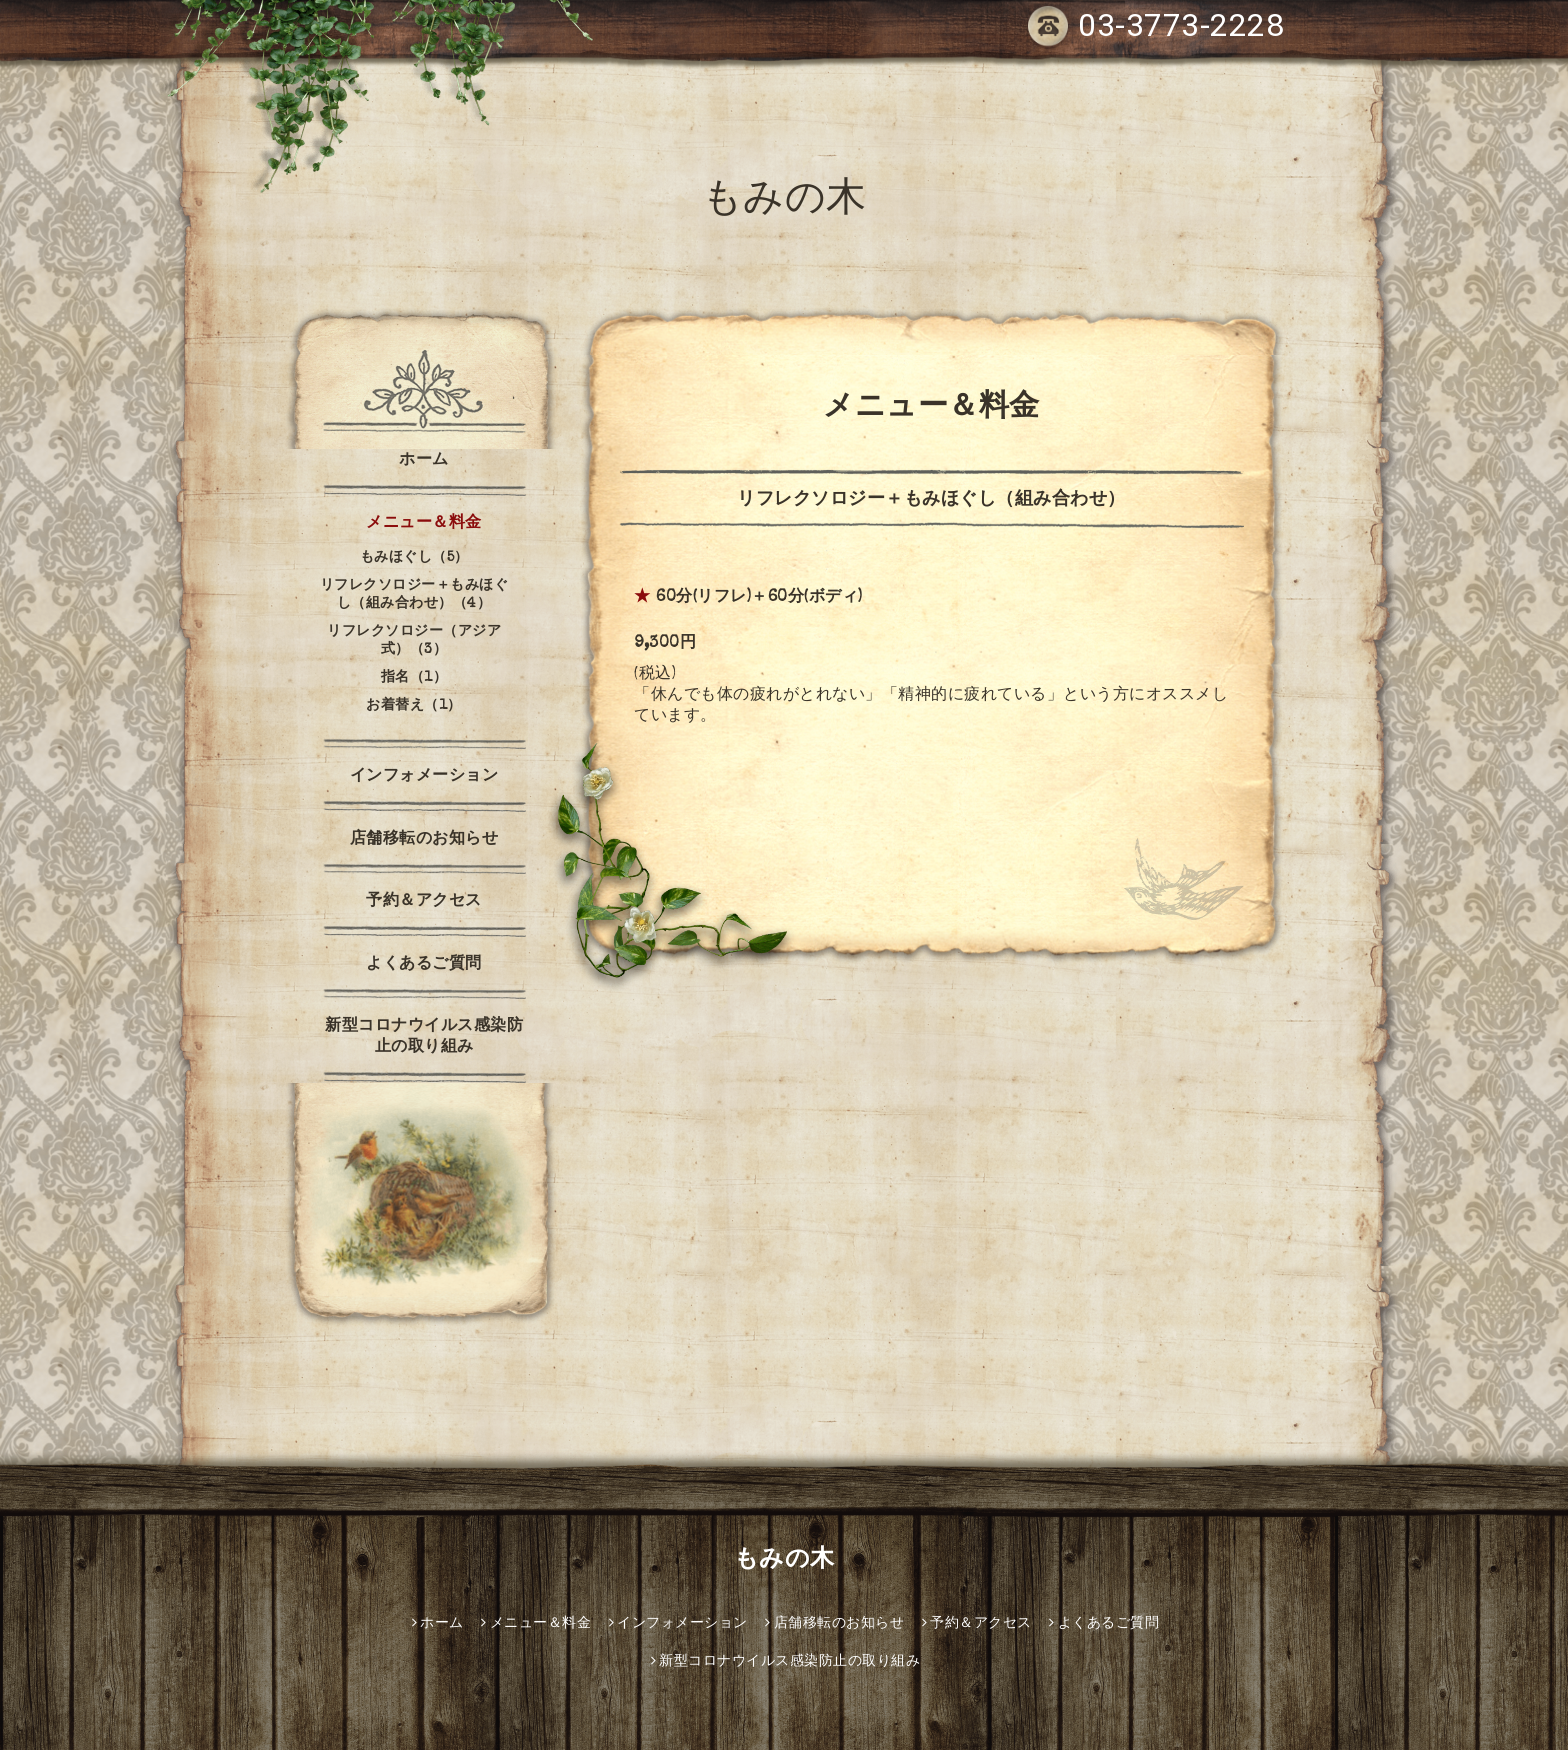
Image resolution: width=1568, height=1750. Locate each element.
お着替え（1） (414, 706)
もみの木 (784, 202)
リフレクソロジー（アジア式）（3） (414, 641)
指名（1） (414, 678)
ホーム (424, 461)
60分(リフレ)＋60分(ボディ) (759, 598)
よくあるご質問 (424, 965)
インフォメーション (424, 777)
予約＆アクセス (424, 902)
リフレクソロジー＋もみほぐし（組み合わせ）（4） (414, 595)
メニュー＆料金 (424, 524)
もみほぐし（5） (414, 558)
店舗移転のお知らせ (424, 840)
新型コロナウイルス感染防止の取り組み (424, 1037)
